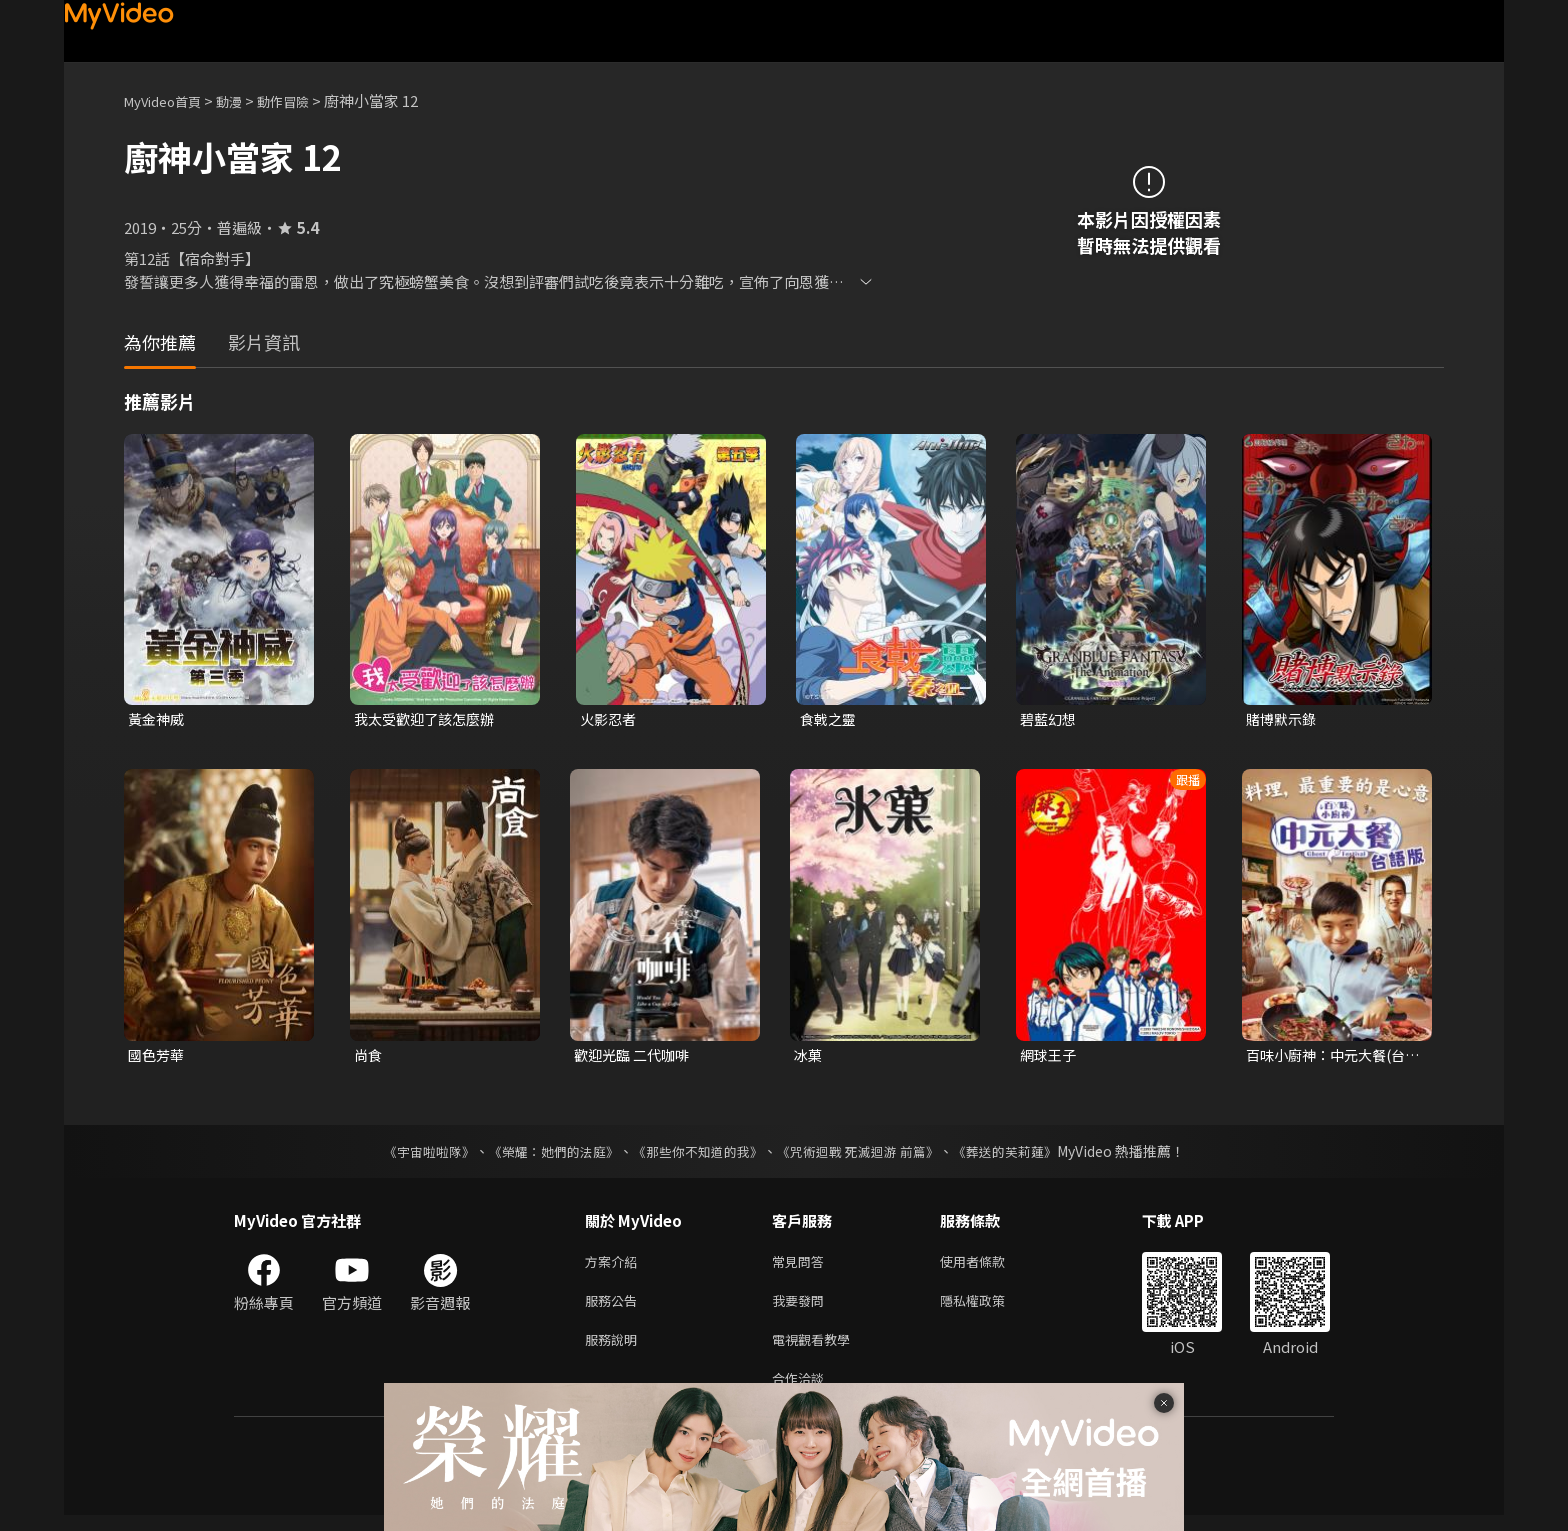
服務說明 (615, 1350)
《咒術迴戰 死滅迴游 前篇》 (867, 1155)
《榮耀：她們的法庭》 (542, 1155)
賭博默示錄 (1283, 719)
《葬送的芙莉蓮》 (1024, 1155)
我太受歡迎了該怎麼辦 (429, 719)
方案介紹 (615, 1266)
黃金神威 (158, 719)
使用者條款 (989, 1266)
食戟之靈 (830, 719)
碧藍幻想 (1050, 719)
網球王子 (1050, 1057)
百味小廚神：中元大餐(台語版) (1331, 1058)
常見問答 (802, 1266)
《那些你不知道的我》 (696, 1155)
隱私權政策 (989, 1308)
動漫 (245, 100)
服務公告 (615, 1308)
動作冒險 (305, 100)
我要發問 (802, 1308)
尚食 (369, 1057)
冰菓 (809, 1057)
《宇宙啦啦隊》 (409, 1155)
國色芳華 (158, 1057)
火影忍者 (610, 719)
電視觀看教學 (817, 1350)
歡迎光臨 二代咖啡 (635, 1057)
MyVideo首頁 (169, 100)
